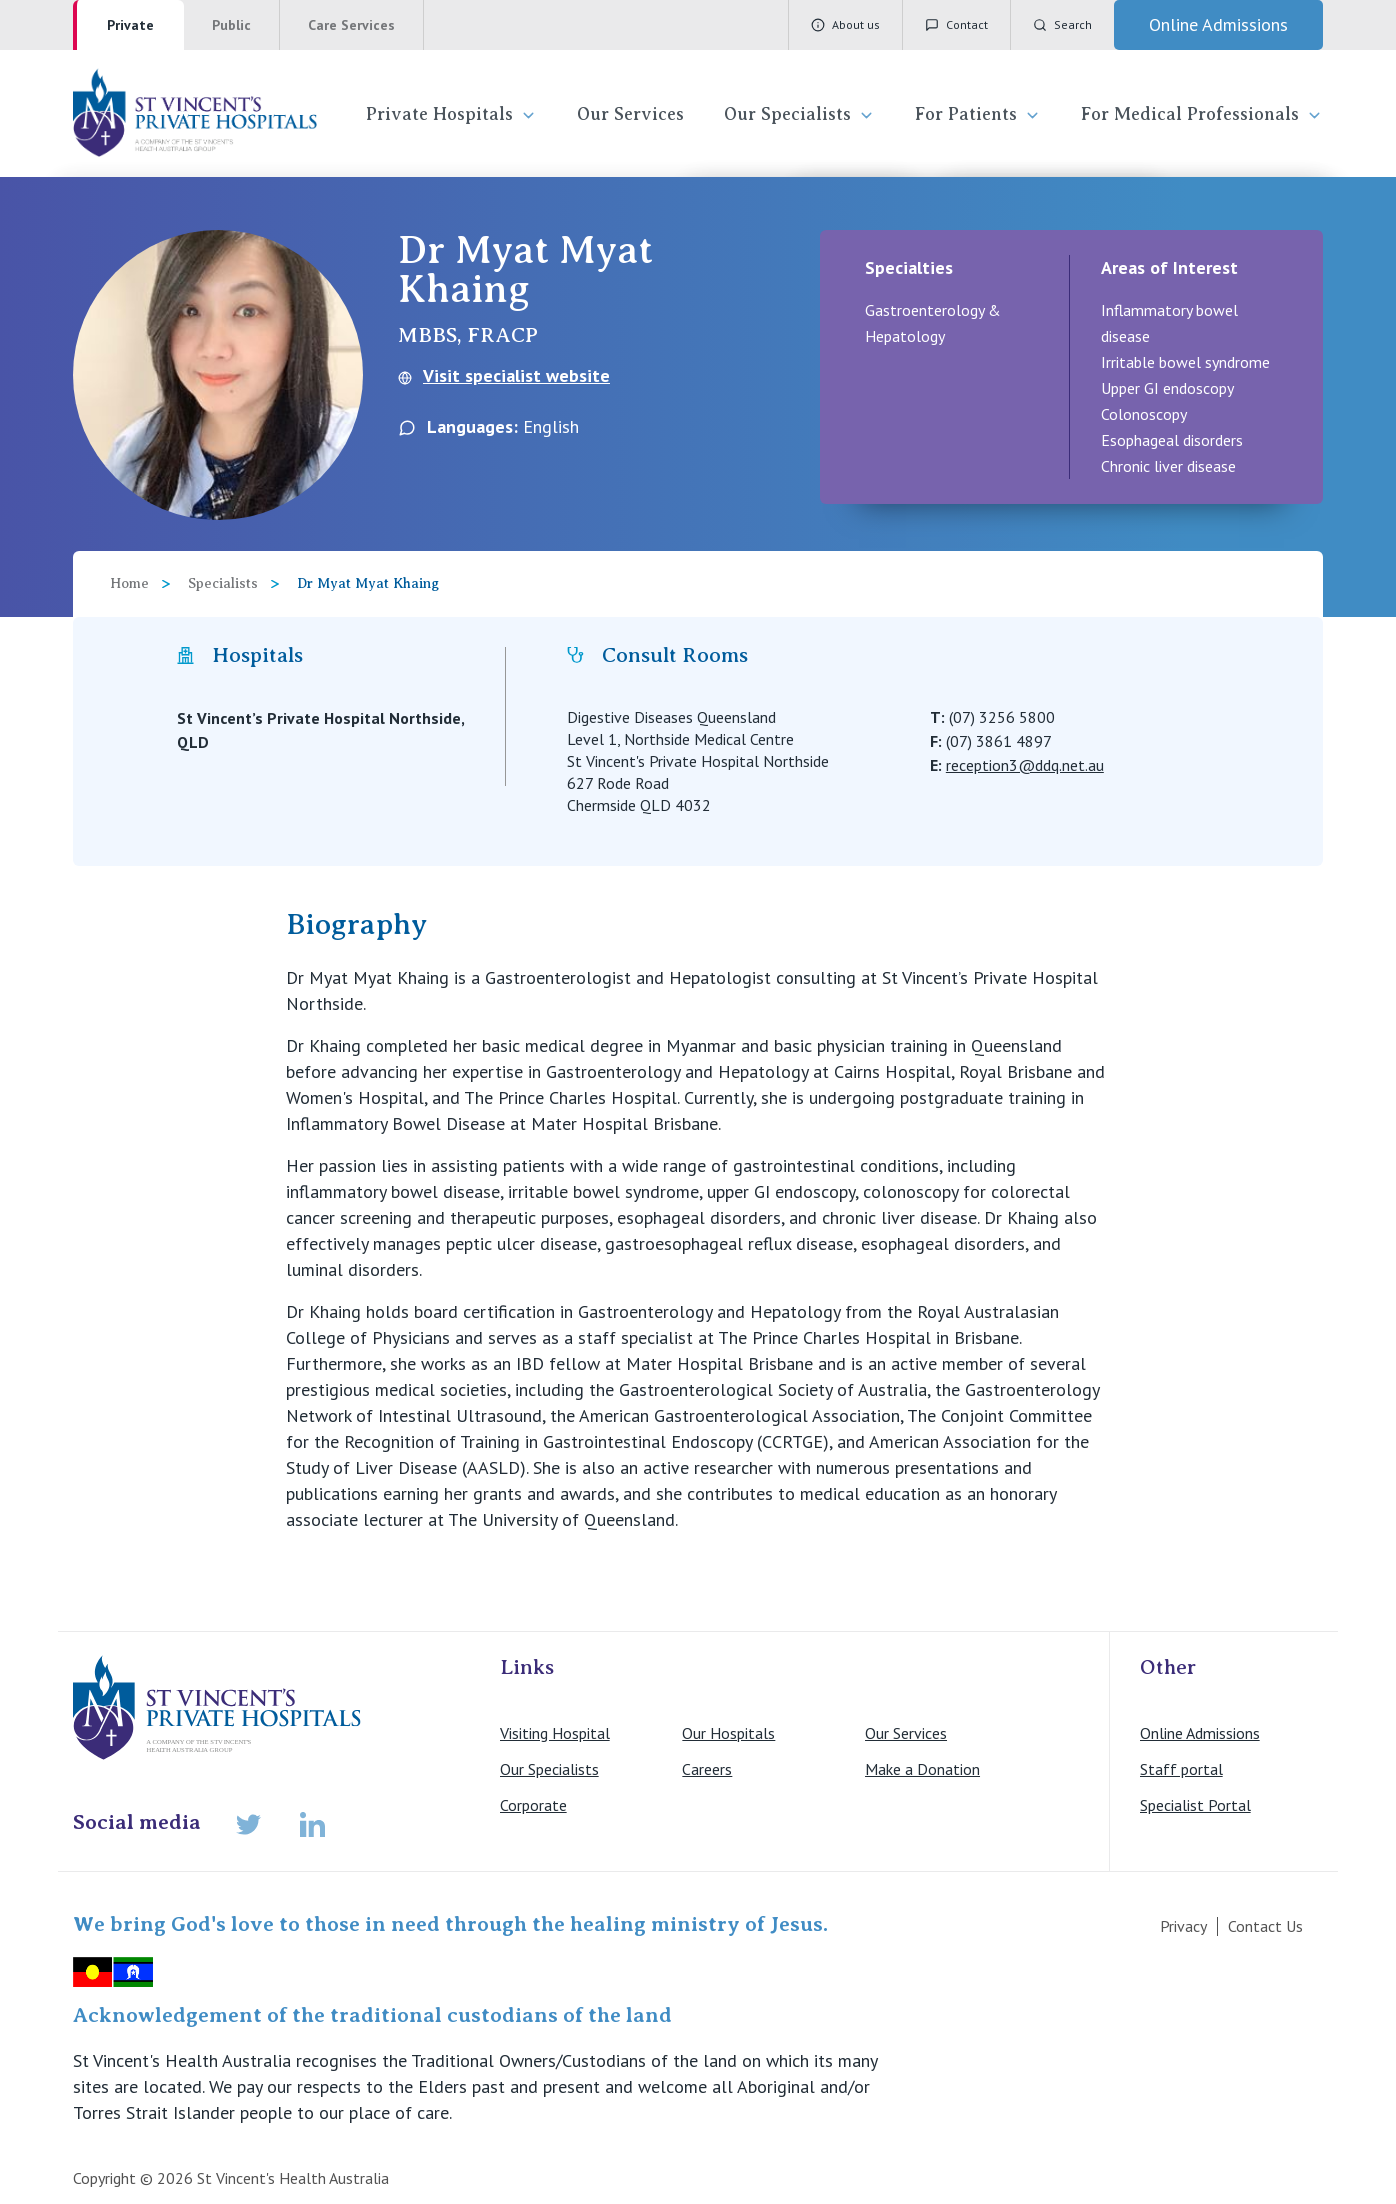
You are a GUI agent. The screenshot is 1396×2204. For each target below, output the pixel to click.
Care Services (351, 25)
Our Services (630, 114)
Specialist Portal (1195, 1805)
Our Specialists (799, 114)
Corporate (533, 1805)
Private (130, 25)
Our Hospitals (728, 1733)
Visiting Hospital (555, 1733)
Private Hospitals (451, 114)
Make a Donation (922, 1769)
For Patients (978, 114)
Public (231, 25)
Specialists (223, 583)
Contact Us (1265, 1926)
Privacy (1183, 1926)
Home (129, 583)
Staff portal (1181, 1769)
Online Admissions (1200, 1733)
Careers (707, 1769)
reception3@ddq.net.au (1025, 765)
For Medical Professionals (1202, 114)
